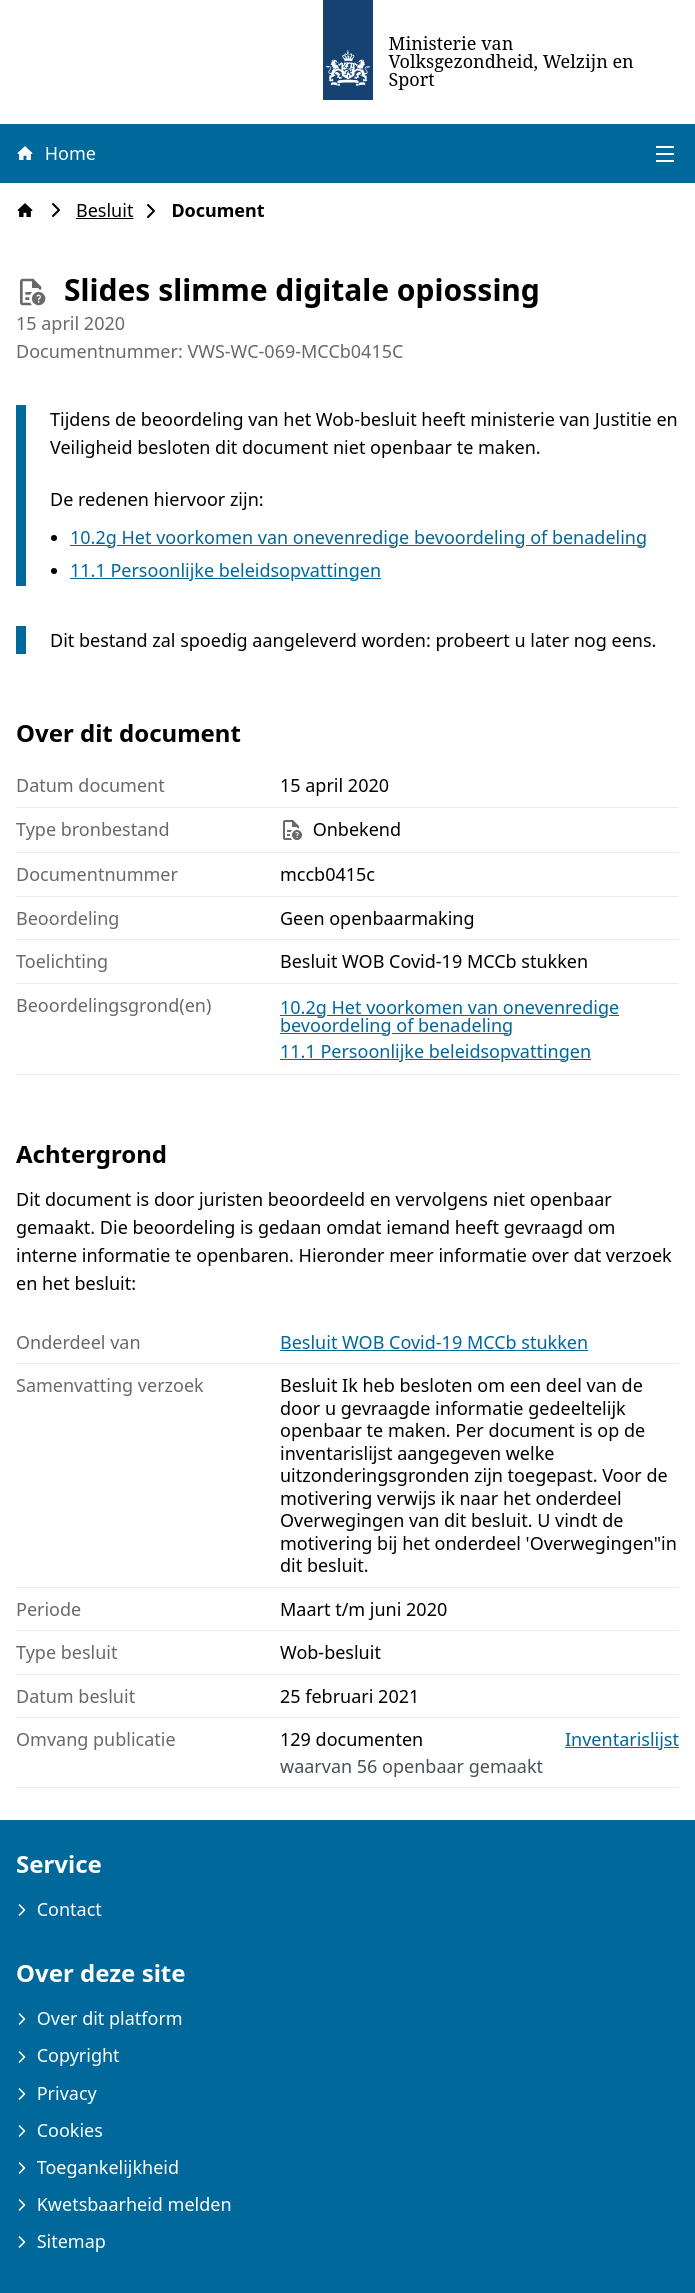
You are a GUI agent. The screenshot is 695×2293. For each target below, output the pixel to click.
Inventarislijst (622, 1739)
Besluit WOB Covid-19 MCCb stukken (434, 1342)
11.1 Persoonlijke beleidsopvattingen (225, 570)
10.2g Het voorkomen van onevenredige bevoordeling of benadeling (358, 537)
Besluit (110, 210)
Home (55, 153)
